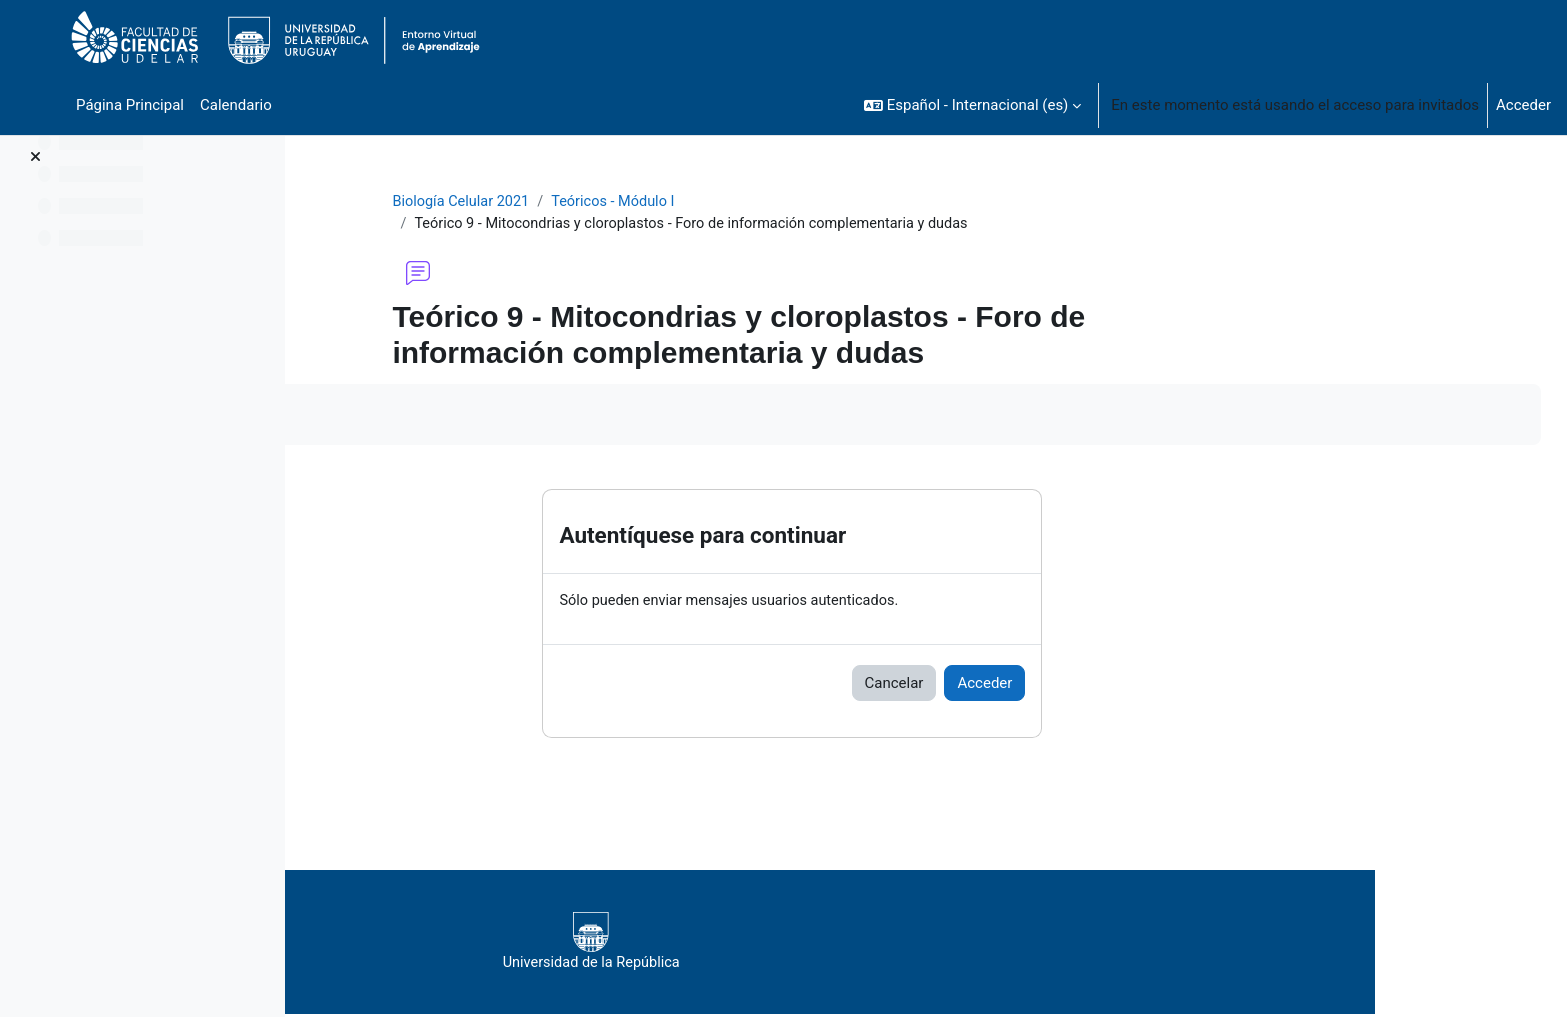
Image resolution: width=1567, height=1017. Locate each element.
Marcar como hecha (407, 415)
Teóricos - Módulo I (738, 202)
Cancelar (1011, 685)
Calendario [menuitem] (236, 105)
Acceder (1523, 105)
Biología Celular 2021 (581, 202)
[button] (972, 105)
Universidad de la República (870, 943)
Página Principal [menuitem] (130, 105)
